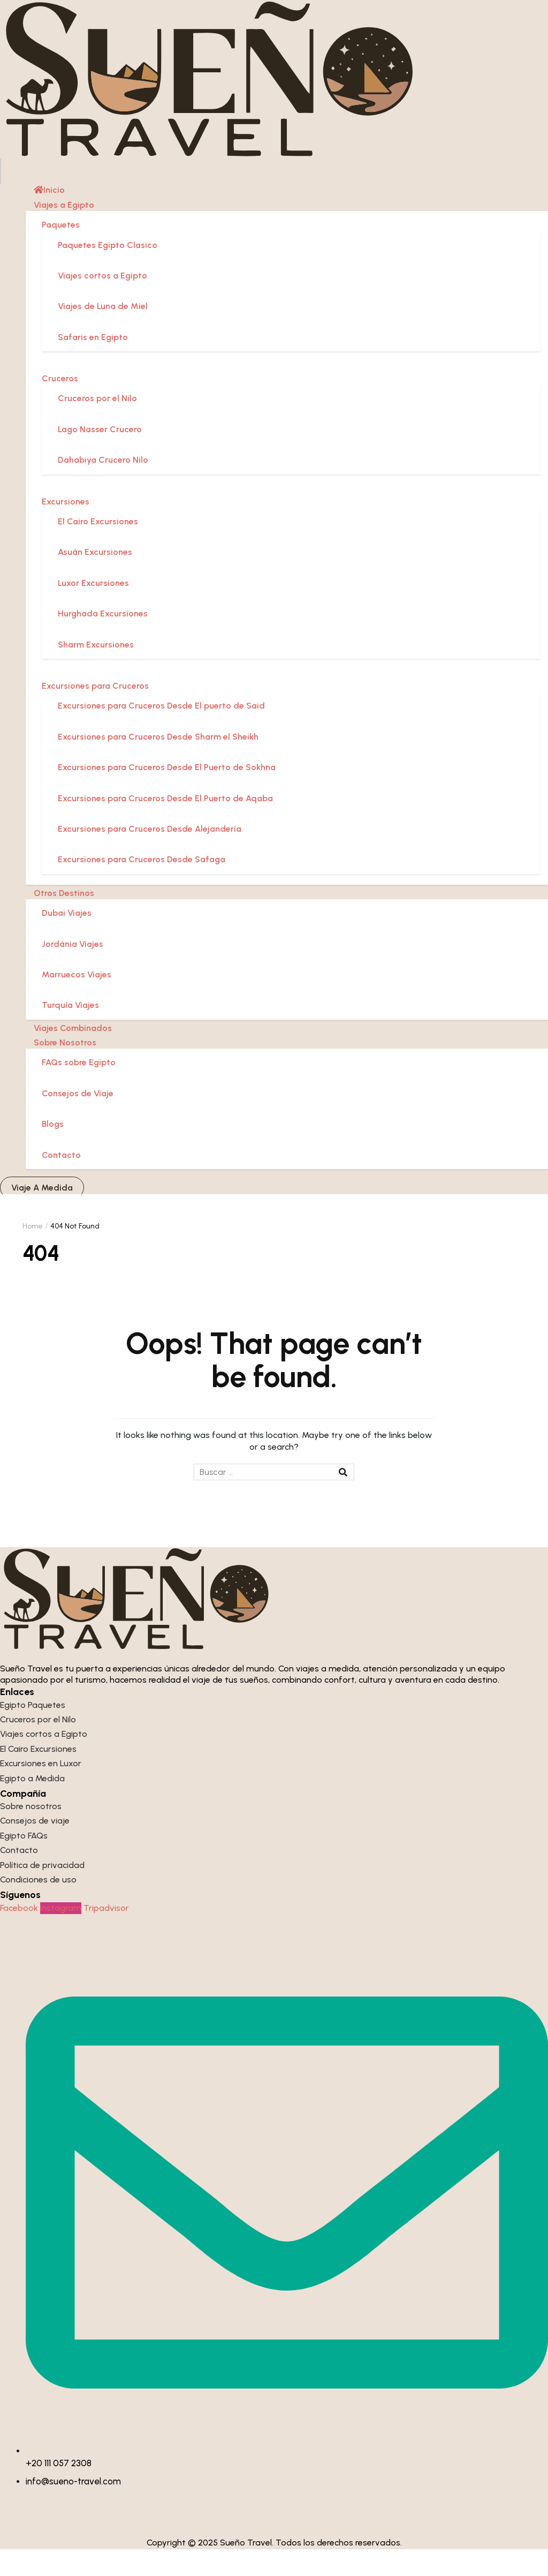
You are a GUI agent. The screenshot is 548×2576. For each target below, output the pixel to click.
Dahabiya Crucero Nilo (103, 487)
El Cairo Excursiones (98, 549)
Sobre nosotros (31, 1833)
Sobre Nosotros (65, 1070)
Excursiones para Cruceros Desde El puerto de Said (161, 733)
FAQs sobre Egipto (79, 1089)
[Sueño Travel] (246, 92)
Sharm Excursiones (96, 671)
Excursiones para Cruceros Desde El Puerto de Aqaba (165, 825)
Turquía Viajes (70, 1032)
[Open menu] (0, 191)
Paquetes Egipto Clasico (107, 272)
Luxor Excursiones (93, 610)
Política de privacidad (42, 1892)
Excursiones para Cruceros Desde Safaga (141, 887)
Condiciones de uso (38, 1907)
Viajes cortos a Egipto (102, 302)
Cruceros (60, 406)
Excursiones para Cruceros (95, 713)
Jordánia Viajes (72, 971)
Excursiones (65, 528)
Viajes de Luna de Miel (103, 333)
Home (32, 1253)
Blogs (53, 1151)
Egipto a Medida (32, 1805)
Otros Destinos (64, 920)
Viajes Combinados (73, 1055)
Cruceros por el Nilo (97, 425)
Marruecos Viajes (76, 1001)
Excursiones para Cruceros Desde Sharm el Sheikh (158, 763)
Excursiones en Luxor (40, 1791)
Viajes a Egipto (64, 232)
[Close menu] (0, 205)
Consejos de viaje (35, 1848)
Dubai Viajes (67, 940)
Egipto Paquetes (32, 1732)
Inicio (49, 217)
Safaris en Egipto (93, 364)
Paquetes (61, 252)
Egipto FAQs (24, 1862)
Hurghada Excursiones (103, 641)
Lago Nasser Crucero (100, 456)
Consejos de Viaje (77, 1120)
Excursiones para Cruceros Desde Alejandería (149, 856)
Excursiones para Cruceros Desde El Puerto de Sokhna (167, 794)
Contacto (61, 1182)
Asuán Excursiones (95, 579)
